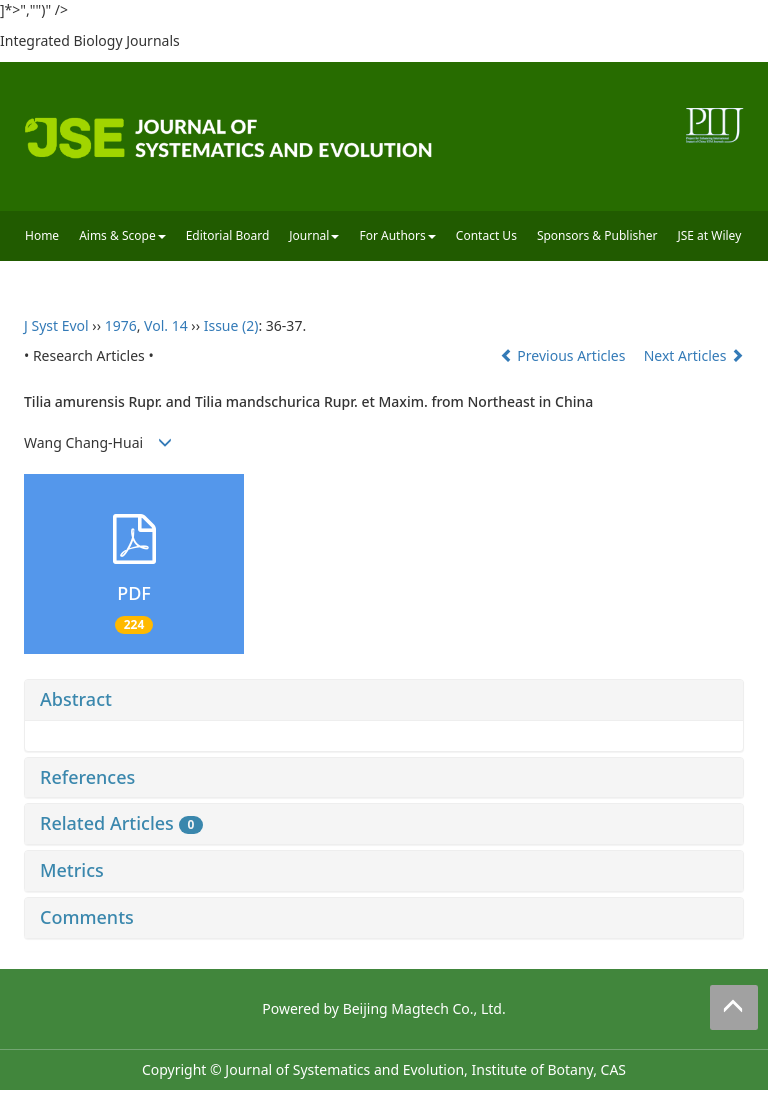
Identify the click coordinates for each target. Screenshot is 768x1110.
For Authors (397, 235)
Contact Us (486, 235)
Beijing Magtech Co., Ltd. (424, 1008)
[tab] (384, 700)
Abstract (76, 699)
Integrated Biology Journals (90, 40)
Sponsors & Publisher (597, 235)
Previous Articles (564, 355)
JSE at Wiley (709, 235)
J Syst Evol (56, 325)
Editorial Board (228, 235)
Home (42, 235)
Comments (87, 917)
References (87, 777)
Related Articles (121, 823)
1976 (121, 325)
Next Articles (694, 355)
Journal (314, 235)
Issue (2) (231, 325)
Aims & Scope (122, 235)
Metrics (72, 870)
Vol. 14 (166, 325)
